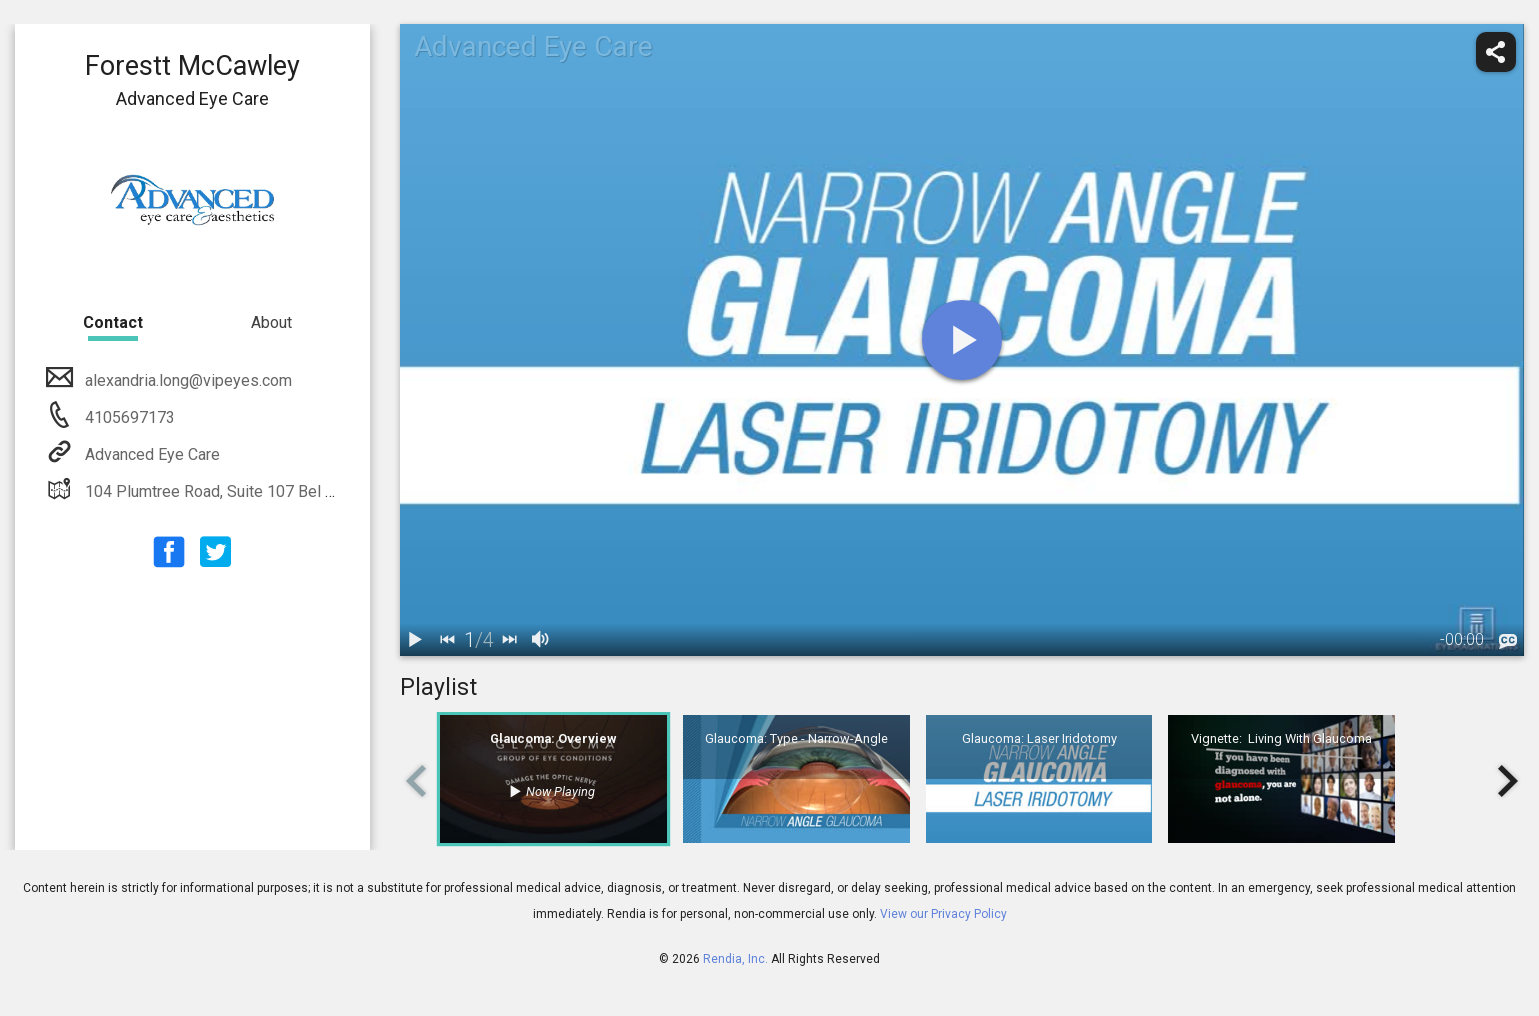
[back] (448, 640)
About (271, 322)
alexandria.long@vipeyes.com (186, 380)
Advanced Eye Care (150, 454)
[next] (510, 640)
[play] (962, 340)
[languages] (1508, 642)
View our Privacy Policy (943, 914)
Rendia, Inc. (735, 959)
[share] (1496, 52)
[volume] (542, 640)
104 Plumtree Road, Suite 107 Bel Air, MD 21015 (252, 491)
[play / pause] (416, 640)
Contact (113, 322)
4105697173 (128, 417)
